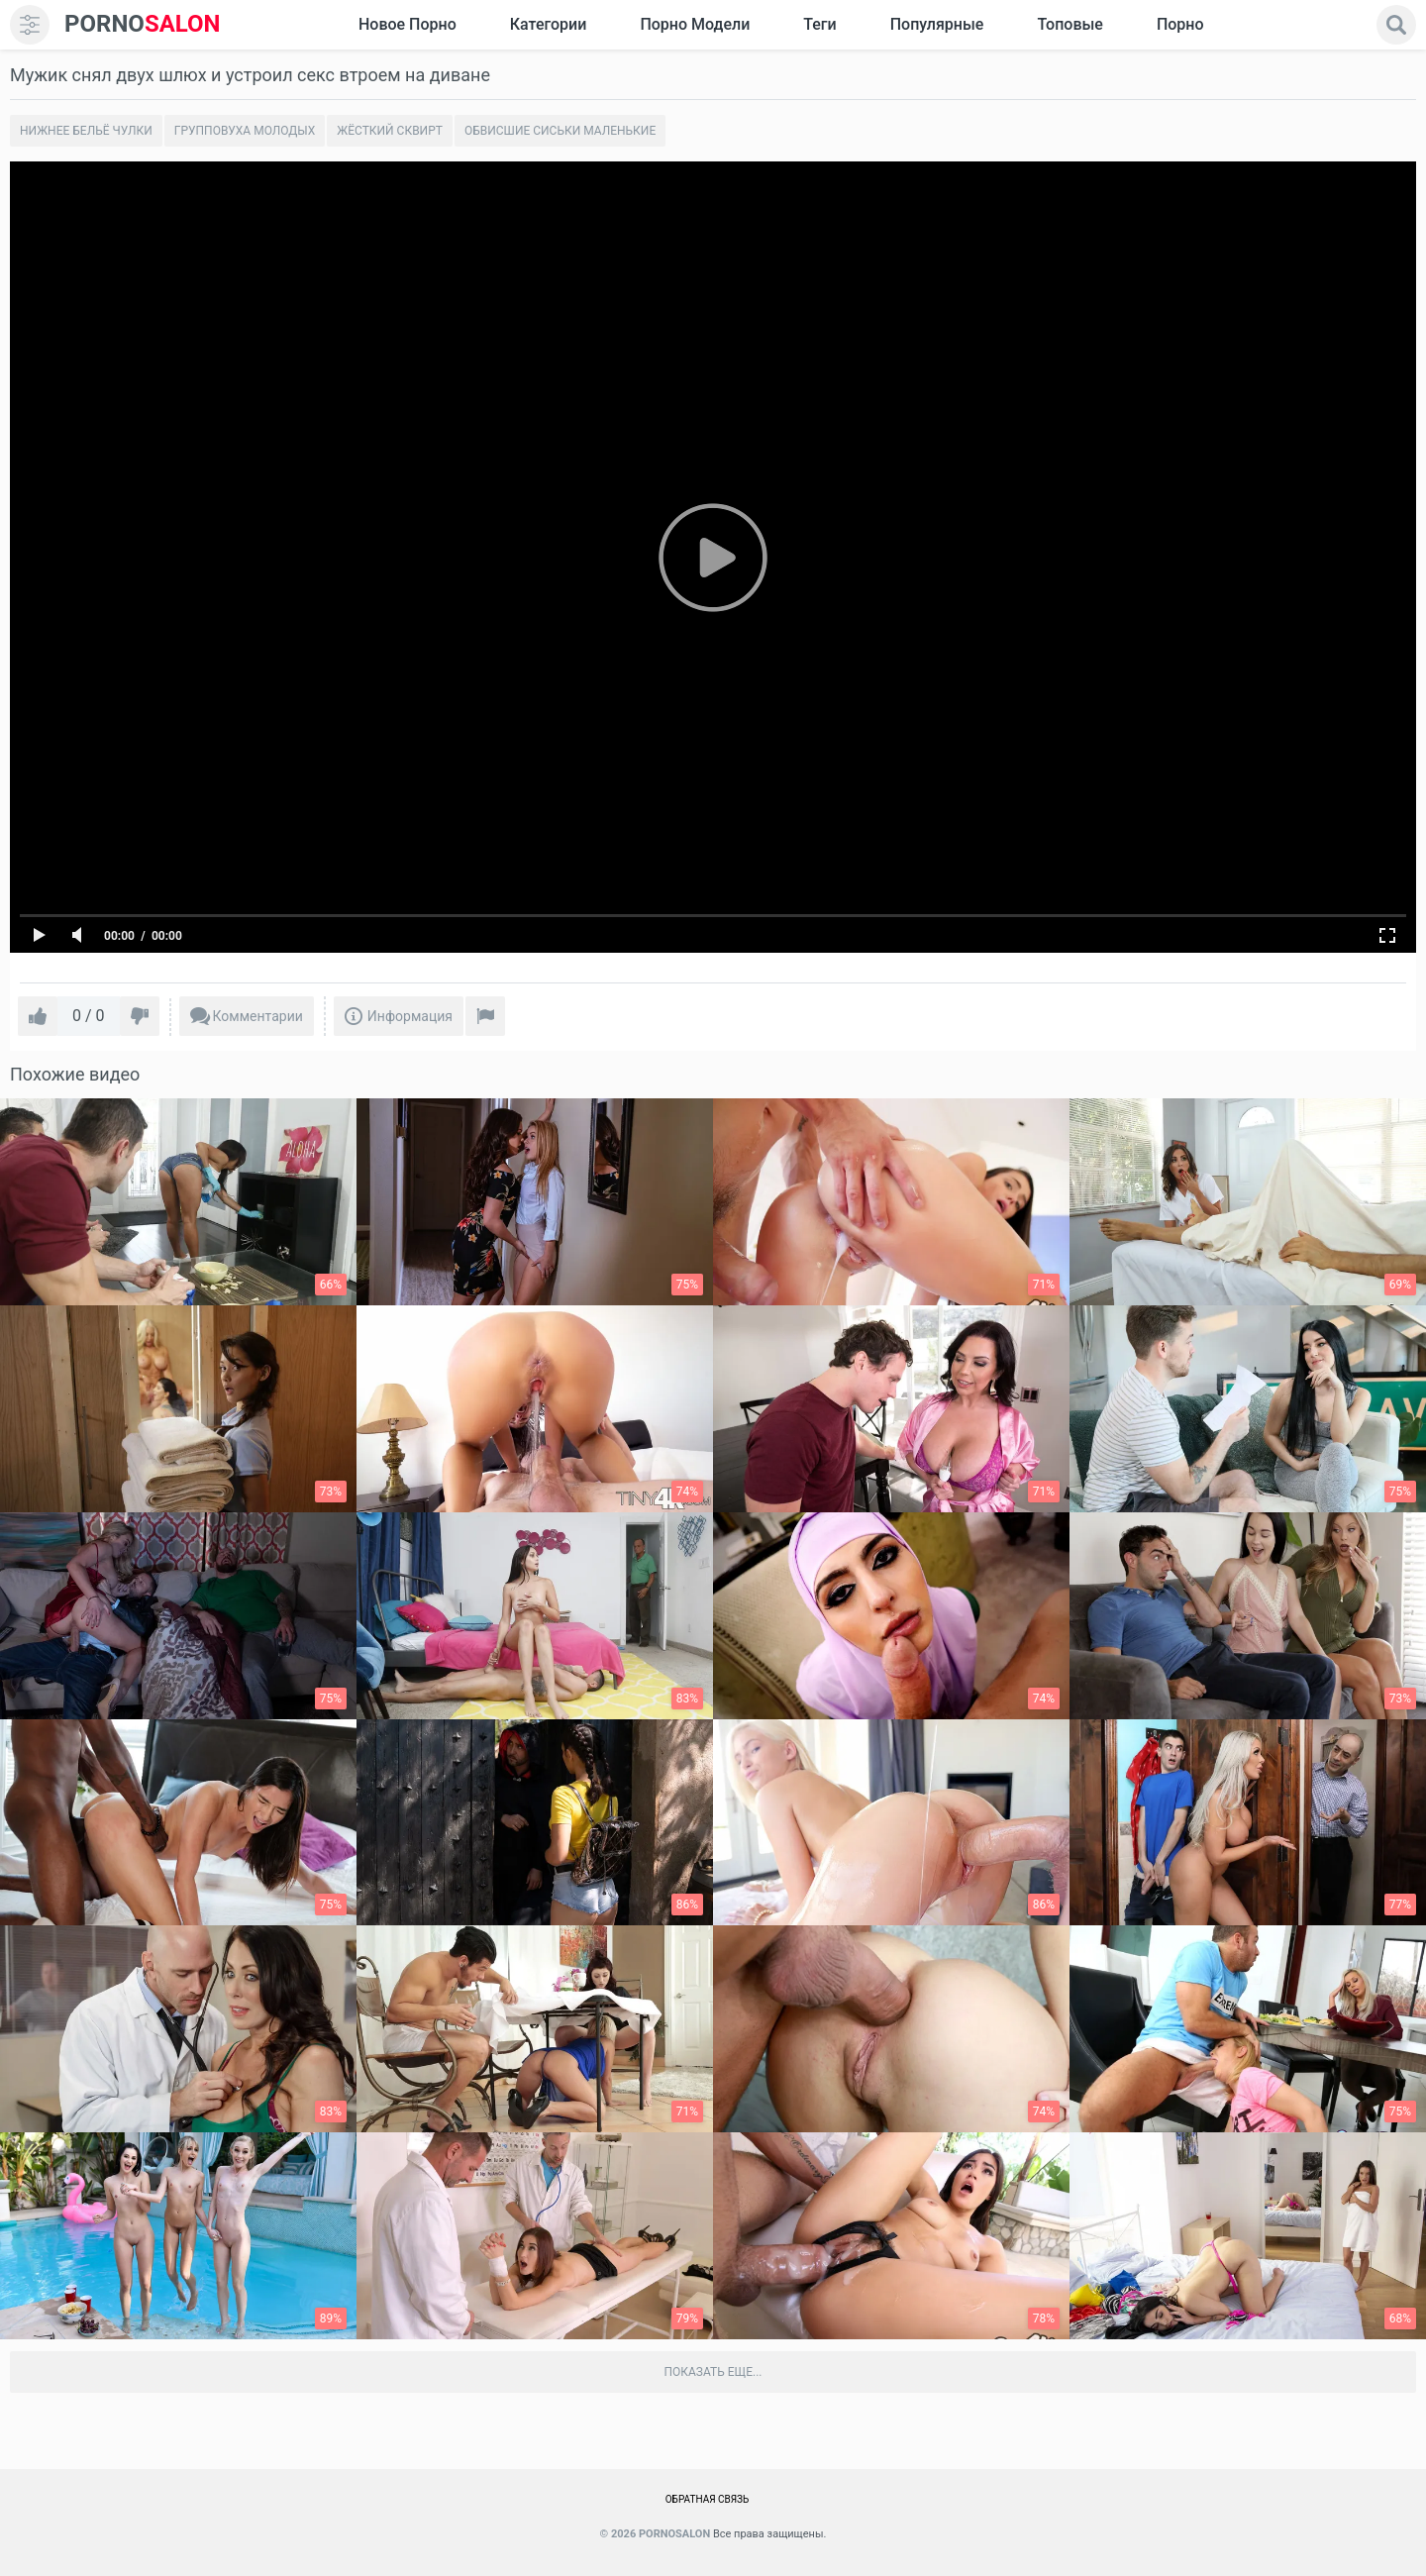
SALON (142, 24)
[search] (1396, 25)
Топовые (1069, 24)
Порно (1180, 24)
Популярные (937, 24)
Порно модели (695, 24)
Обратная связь (707, 2499)
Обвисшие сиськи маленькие (560, 131)
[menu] (30, 25)
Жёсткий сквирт (390, 131)
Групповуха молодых (245, 131)
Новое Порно (407, 24)
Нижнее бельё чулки (86, 131)
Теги (819, 24)
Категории (548, 24)
